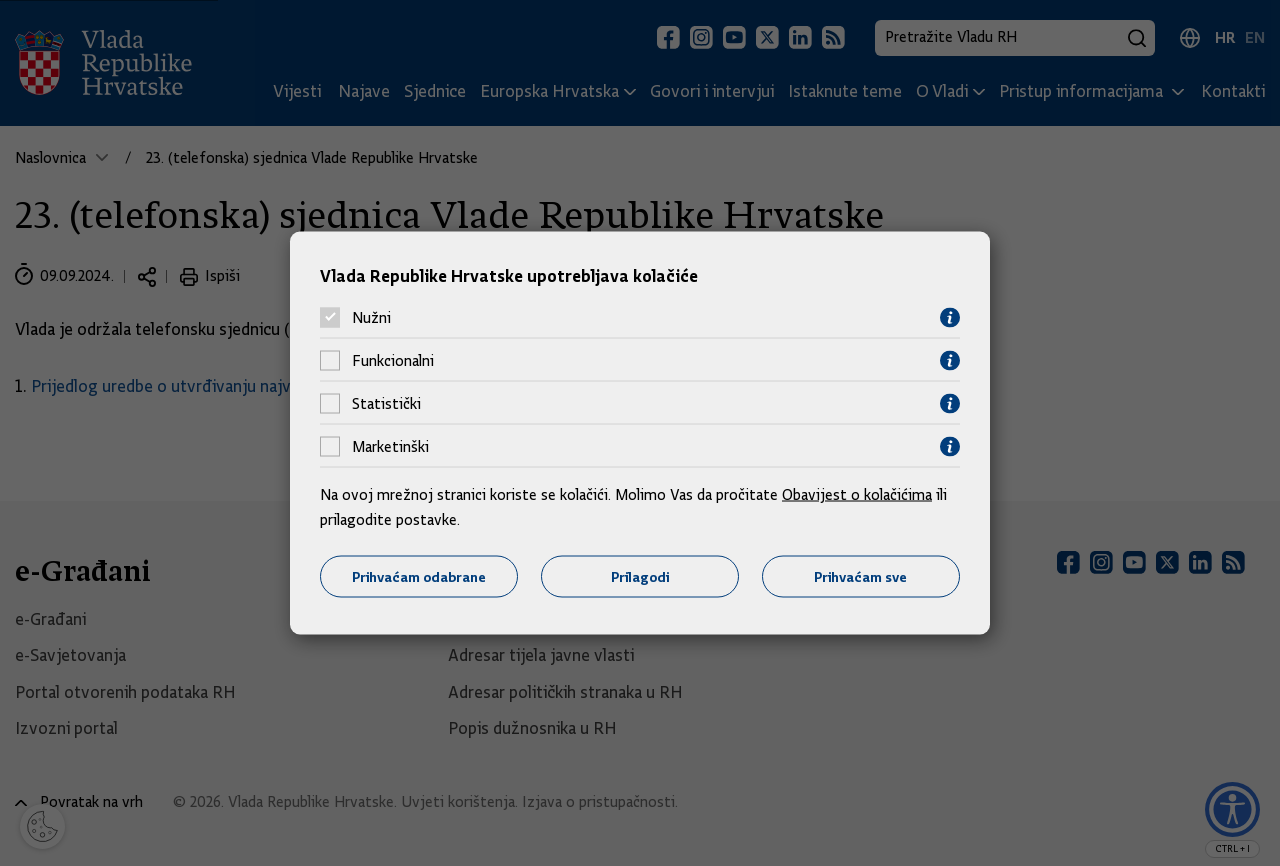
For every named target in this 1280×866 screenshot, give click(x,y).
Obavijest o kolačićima (857, 494)
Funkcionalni (393, 361)
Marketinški (390, 447)
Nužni (371, 318)
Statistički (386, 404)
